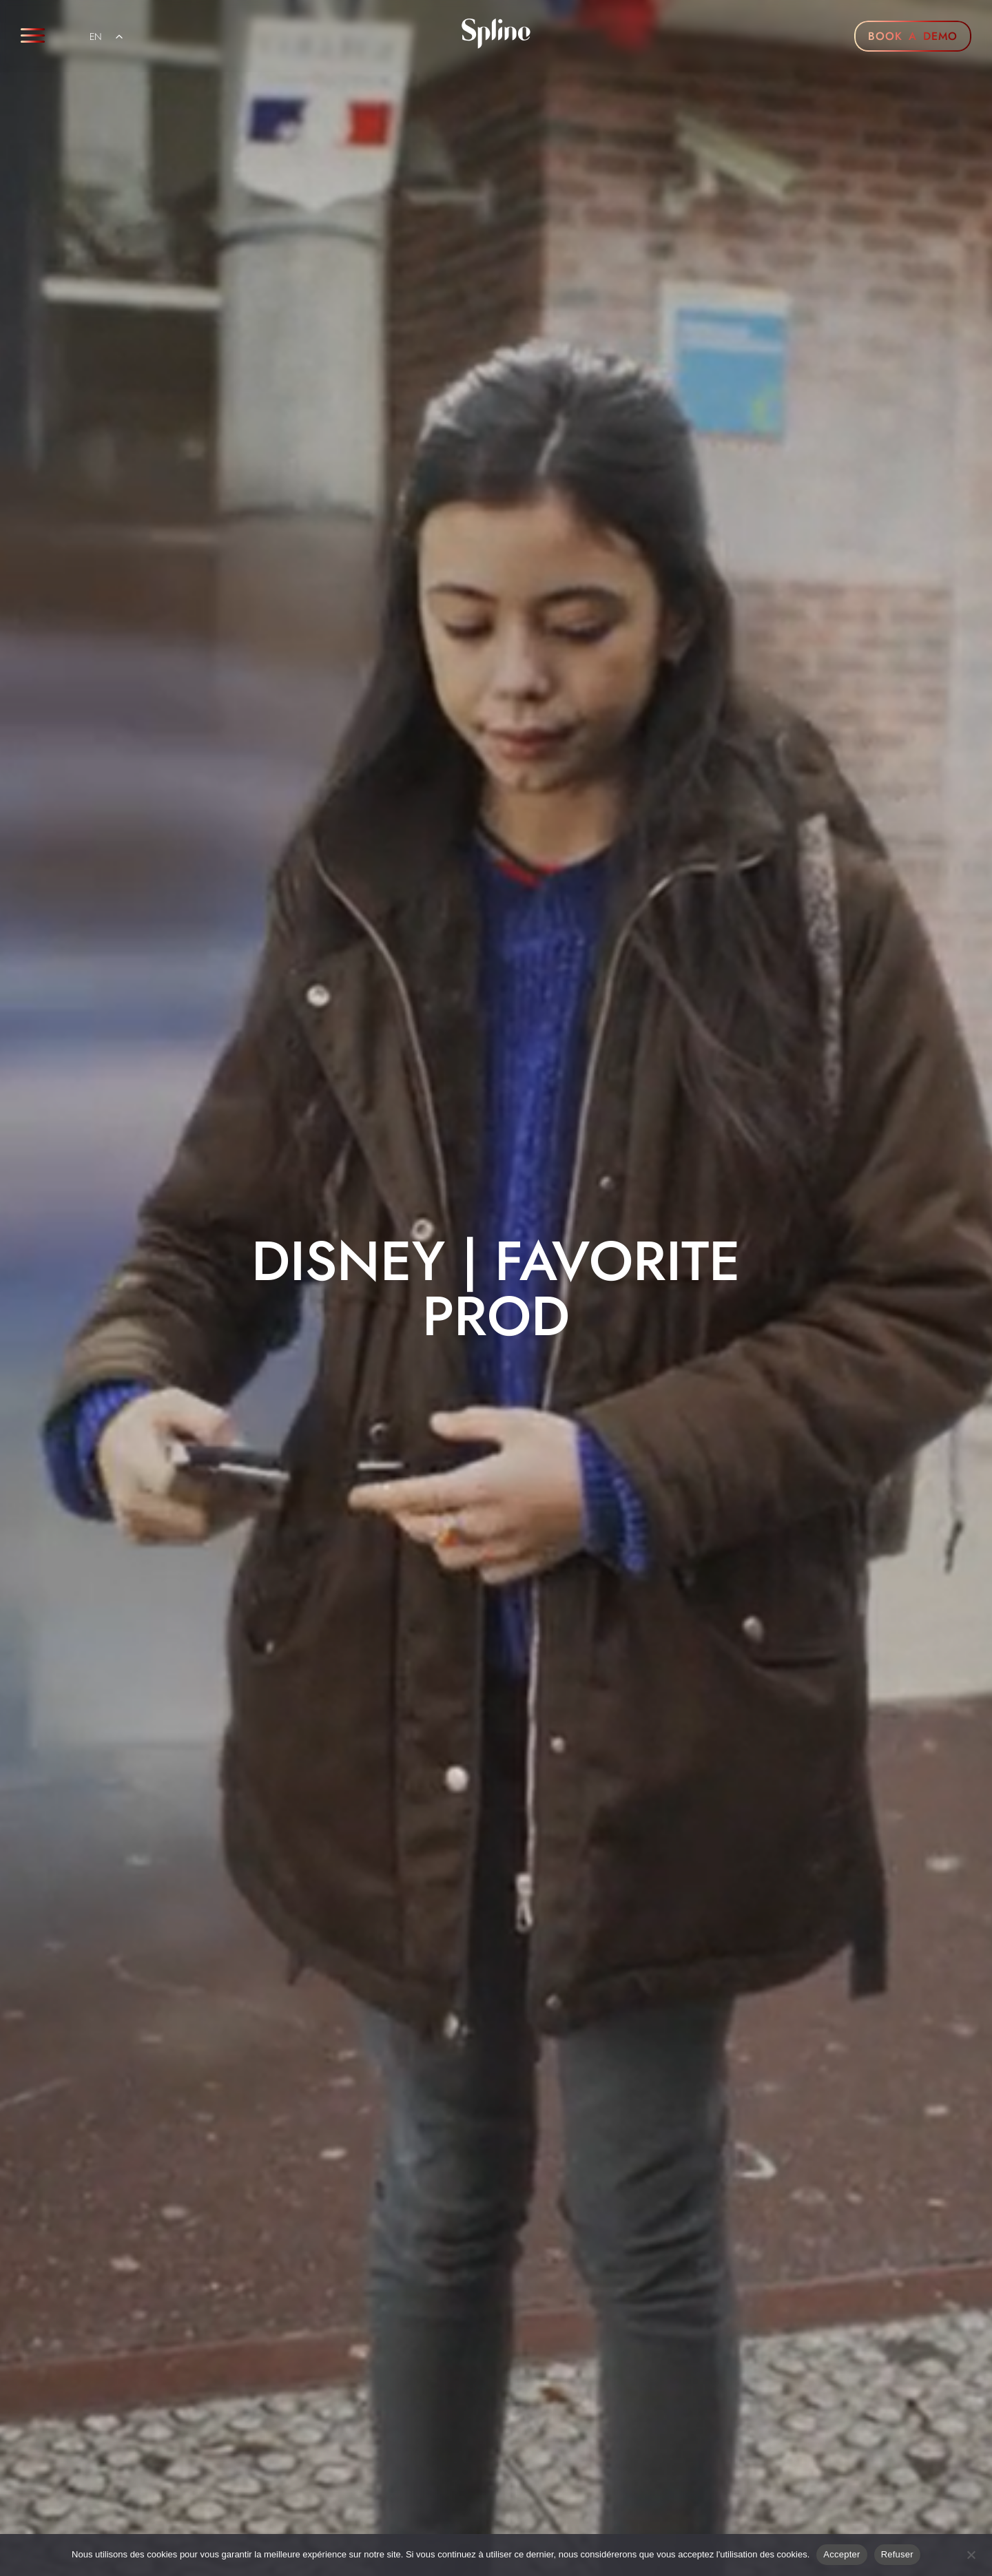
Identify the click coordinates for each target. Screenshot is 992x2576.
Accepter (841, 2554)
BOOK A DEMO (913, 36)
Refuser (897, 2554)
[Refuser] (971, 2553)
